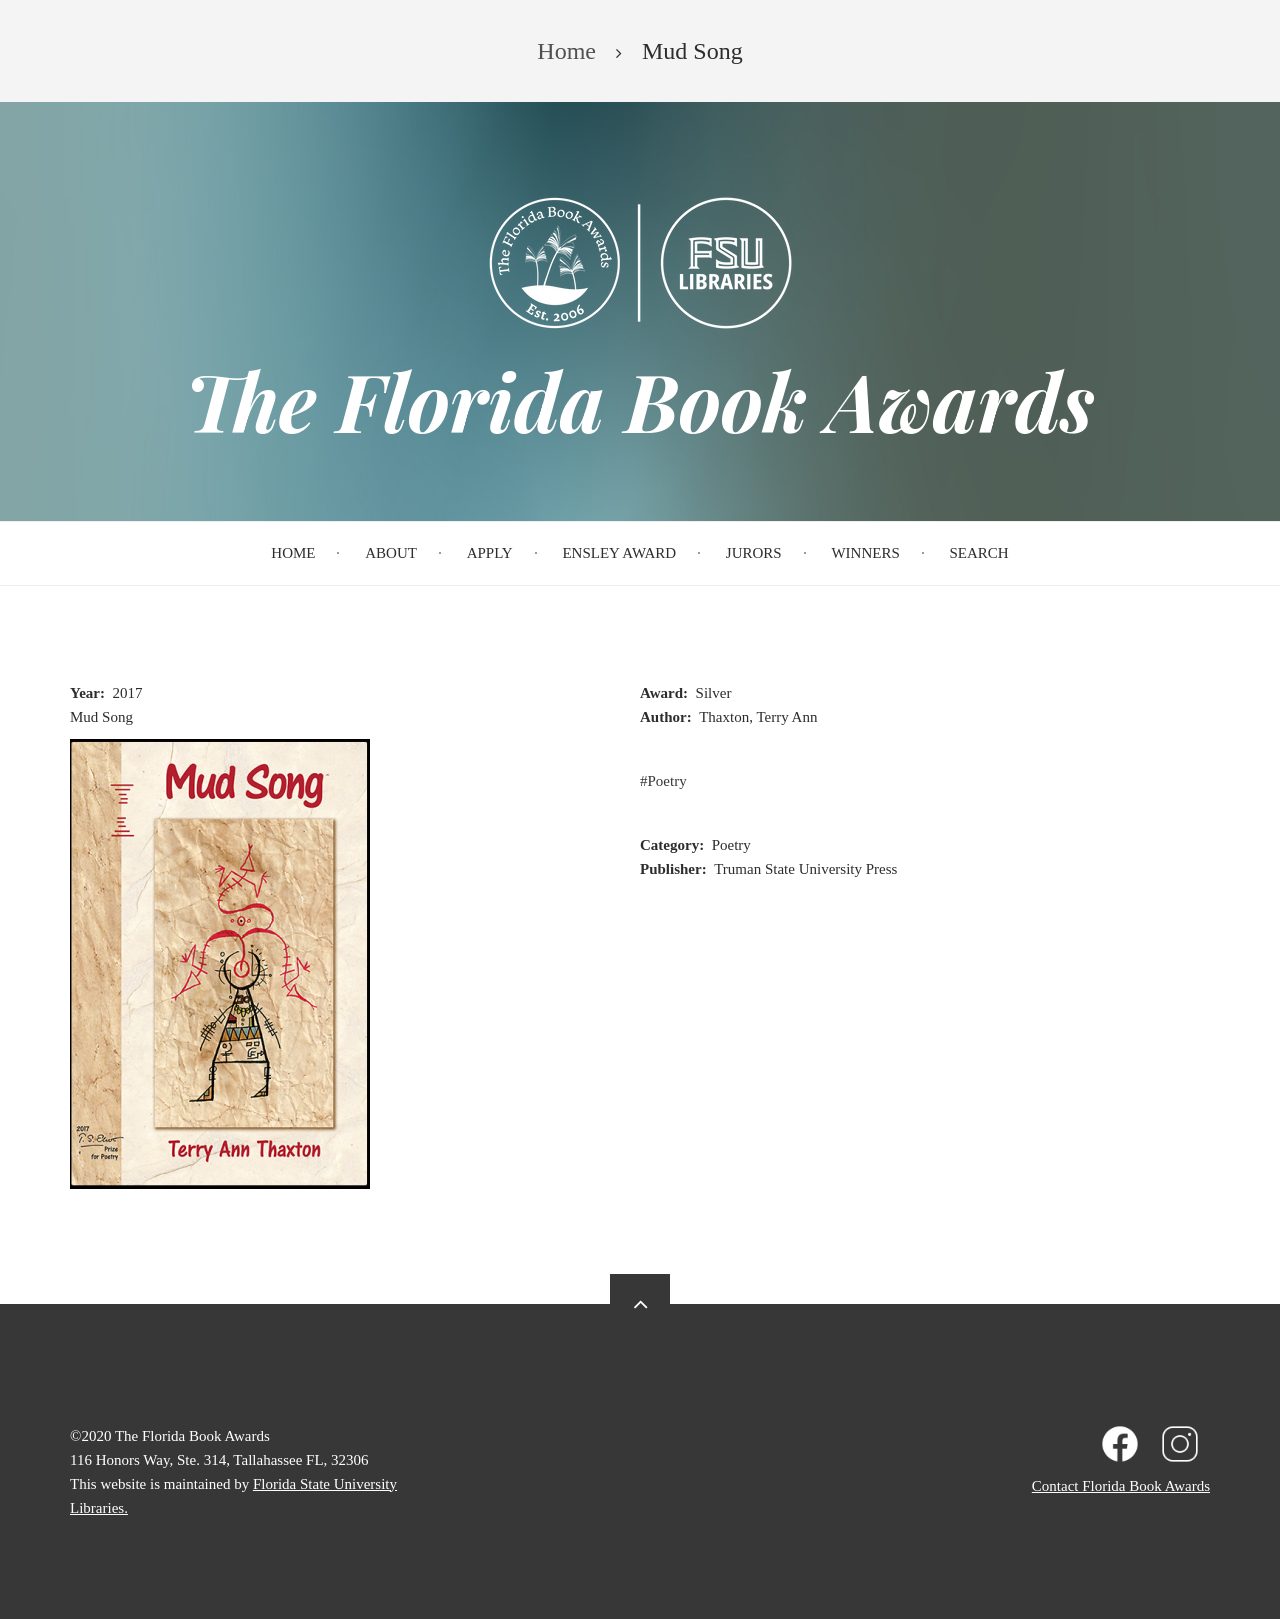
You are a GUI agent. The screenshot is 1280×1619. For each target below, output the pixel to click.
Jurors (754, 553)
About (391, 553)
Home (293, 553)
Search (979, 553)
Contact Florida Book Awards (1121, 1486)
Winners (865, 553)
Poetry (667, 781)
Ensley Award (619, 553)
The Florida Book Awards (640, 400)
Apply (490, 553)
